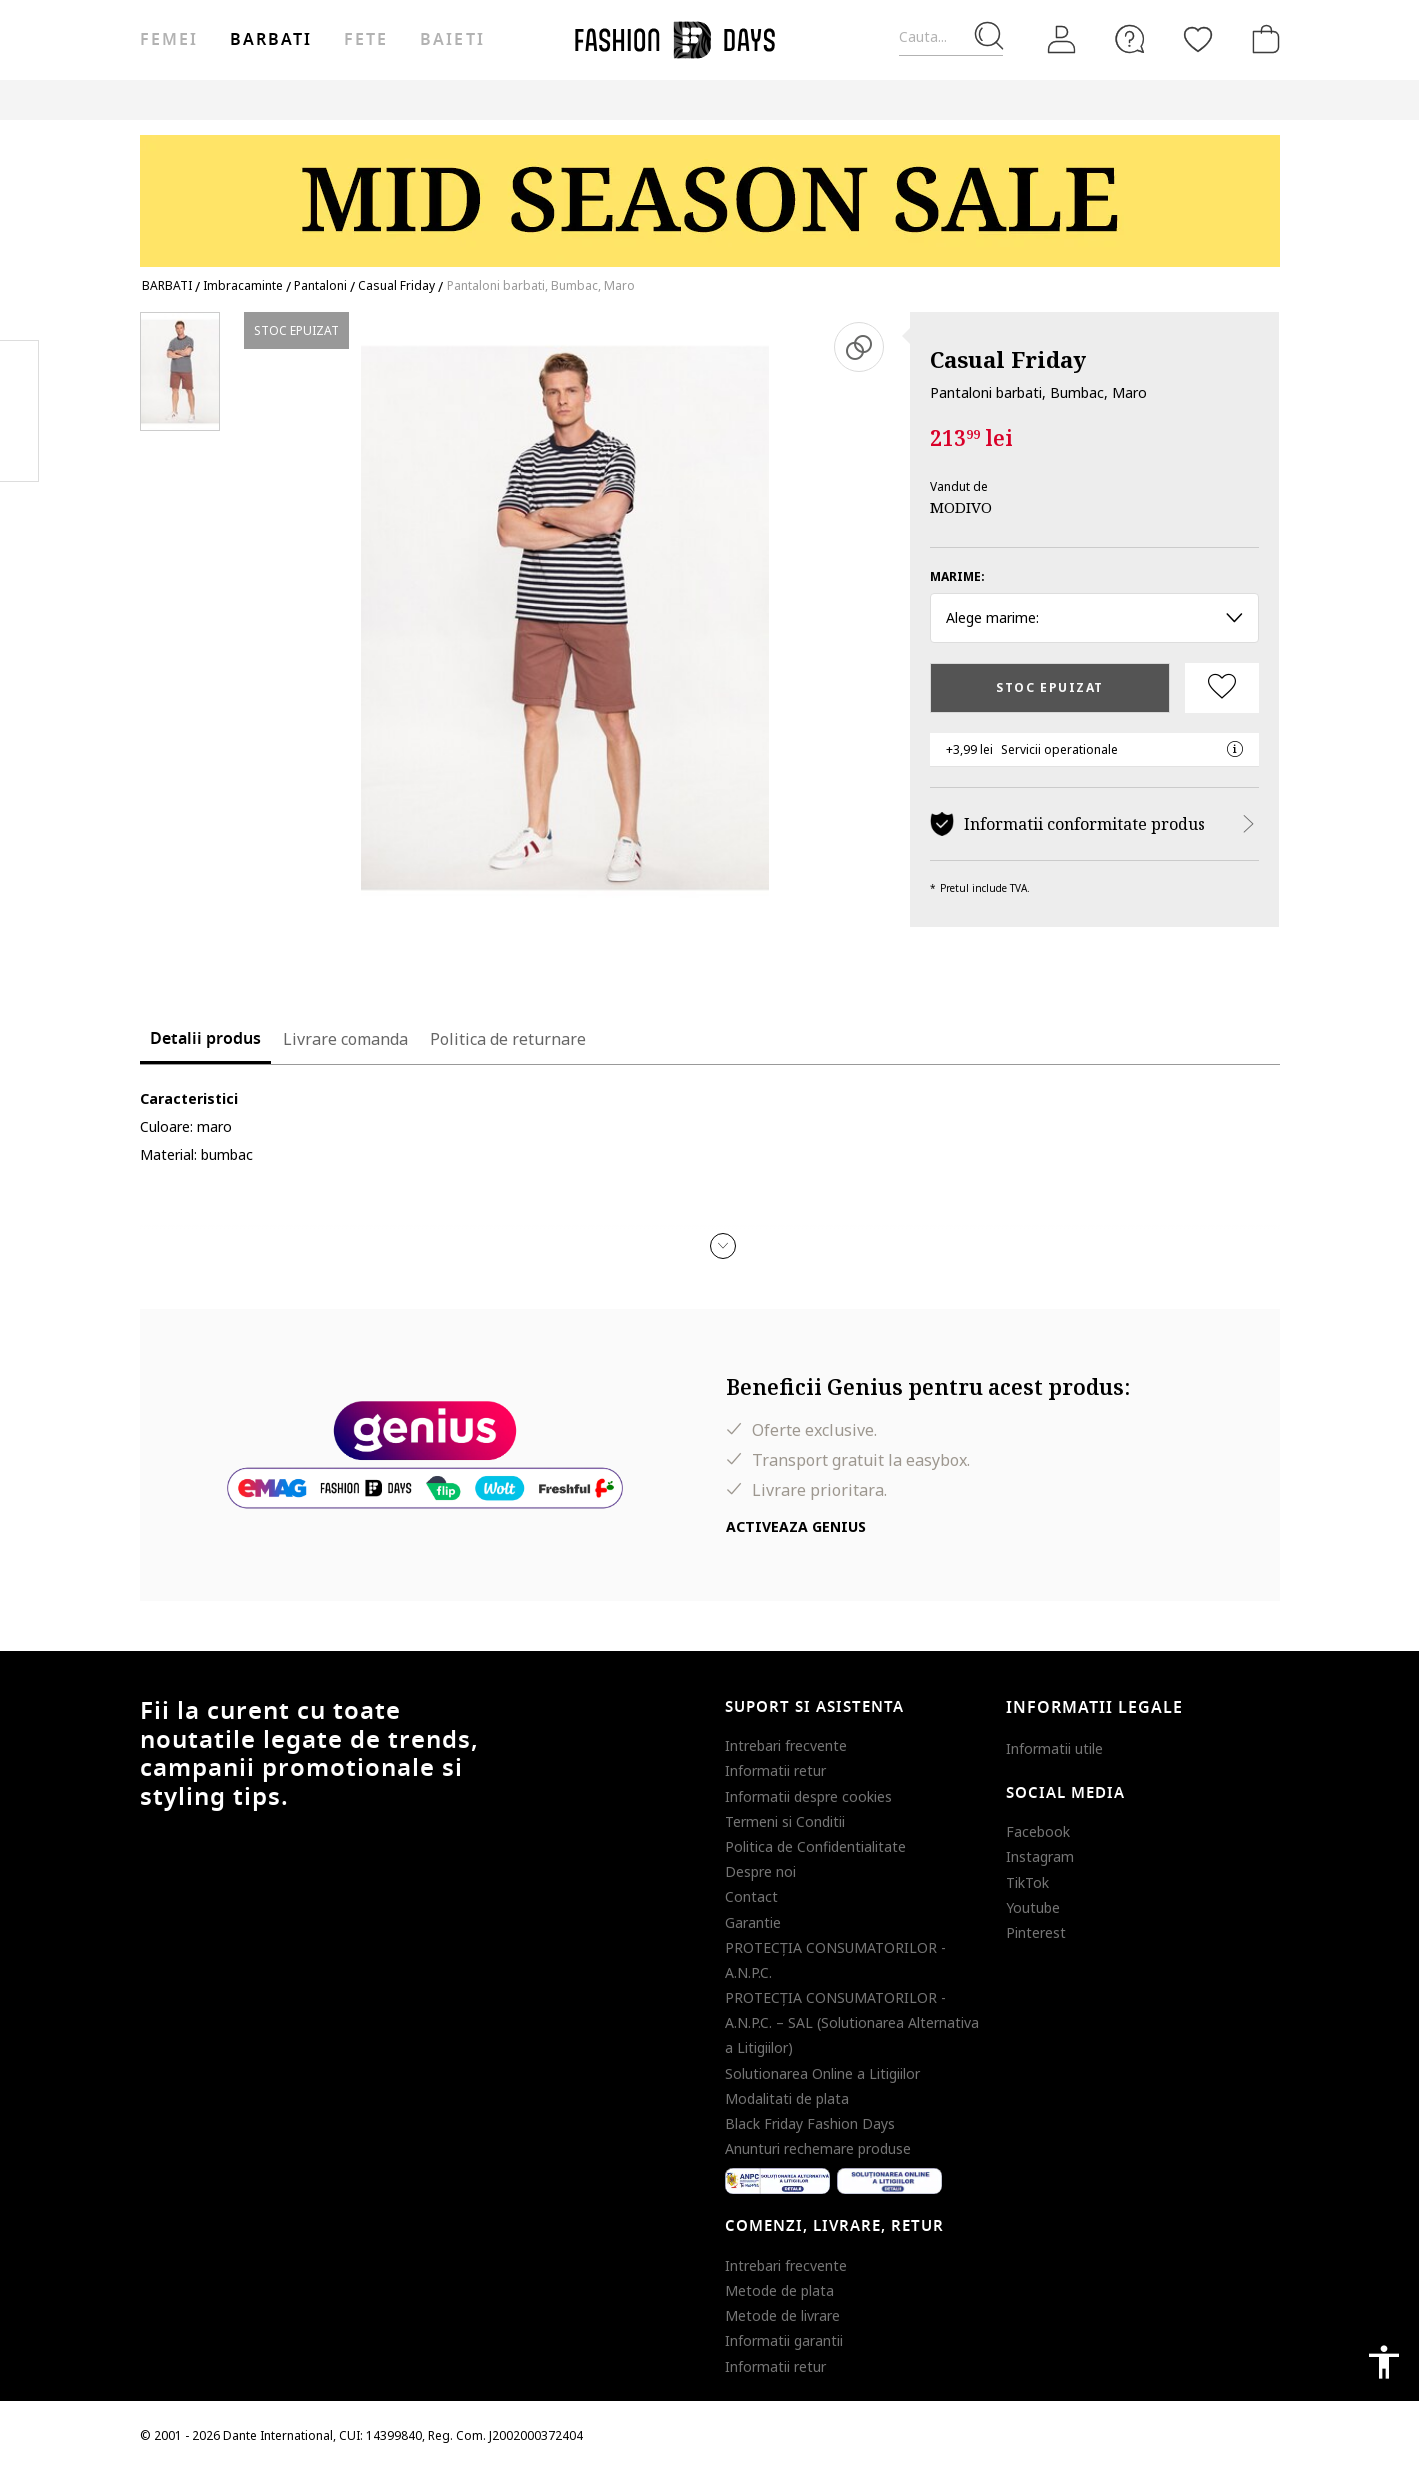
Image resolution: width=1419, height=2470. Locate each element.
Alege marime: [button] (1094, 617)
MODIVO (961, 507)
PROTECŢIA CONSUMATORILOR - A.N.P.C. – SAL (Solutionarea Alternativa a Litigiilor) (852, 2022)
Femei (169, 40)
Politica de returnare (508, 1039)
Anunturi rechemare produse (818, 2148)
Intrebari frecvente (786, 1745)
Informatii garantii (784, 2340)
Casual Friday (1008, 359)
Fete (366, 40)
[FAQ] (1130, 39)
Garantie (753, 1922)
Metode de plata (779, 2290)
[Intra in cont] (1062, 40)
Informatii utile (1054, 1748)
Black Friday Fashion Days (810, 2123)
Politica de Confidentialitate (815, 1846)
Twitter (19, 451)
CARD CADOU (1092, 99)
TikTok (1027, 1882)
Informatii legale (1094, 1708)
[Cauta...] (951, 37)
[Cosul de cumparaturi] (1262, 39)
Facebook (1038, 1831)
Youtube (1033, 1907)
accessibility (1384, 2362)
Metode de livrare (782, 2315)
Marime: (957, 576)
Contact (751, 1896)
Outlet (815, 99)
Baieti (452, 40)
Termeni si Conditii (785, 1821)
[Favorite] (1198, 39)
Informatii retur (775, 1770)
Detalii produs (205, 1039)
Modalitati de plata (787, 2098)
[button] (723, 1246)
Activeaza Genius (796, 1526)
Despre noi (760, 1871)
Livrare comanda (345, 1039)
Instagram (1040, 1856)
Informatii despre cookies (808, 1796)
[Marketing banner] (710, 191)
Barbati (271, 40)
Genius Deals (905, 99)
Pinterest (1036, 1932)
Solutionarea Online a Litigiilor (822, 2073)
